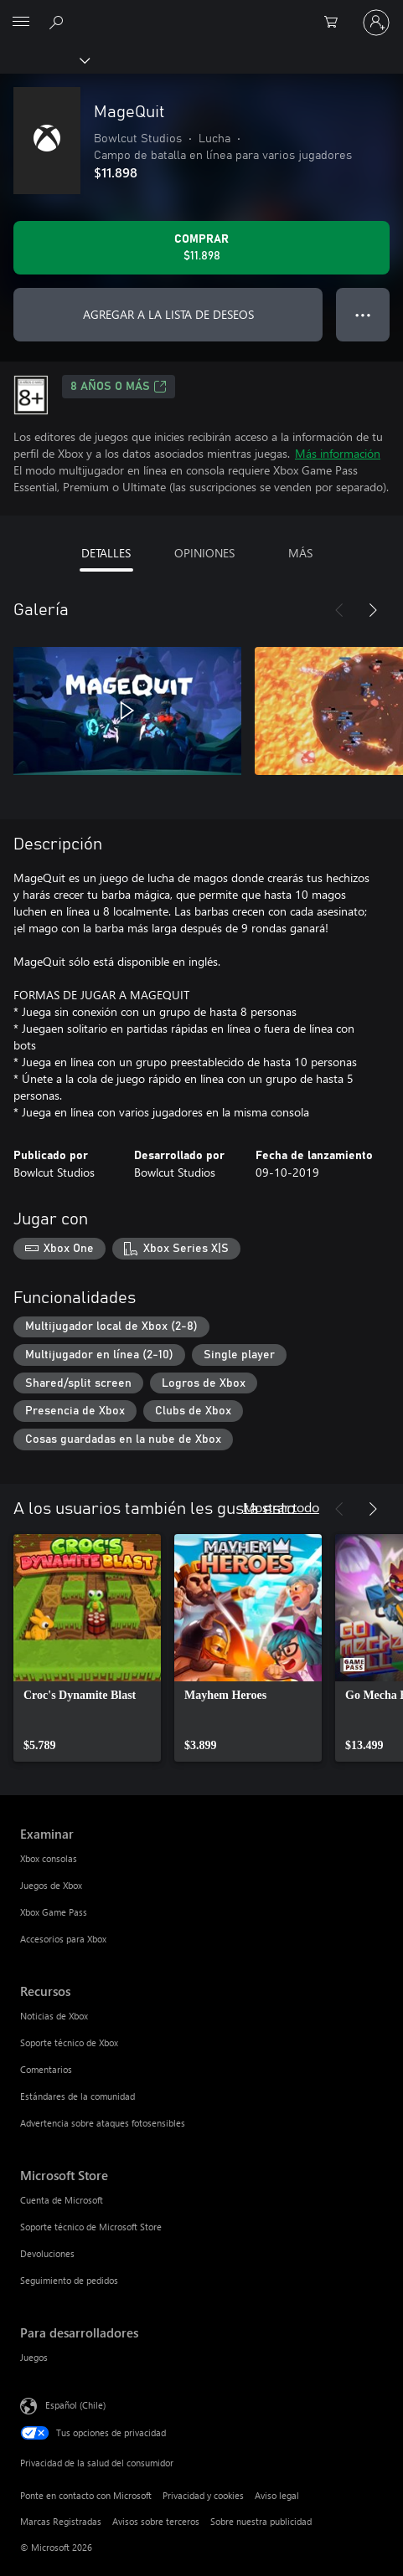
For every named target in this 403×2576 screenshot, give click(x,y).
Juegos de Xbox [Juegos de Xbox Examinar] (51, 1885)
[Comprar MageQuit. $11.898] (201, 248)
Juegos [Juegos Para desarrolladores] (34, 2357)
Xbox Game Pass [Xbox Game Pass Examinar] (53, 1911)
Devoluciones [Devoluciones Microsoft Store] (47, 2253)
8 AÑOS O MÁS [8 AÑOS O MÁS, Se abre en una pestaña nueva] (118, 386)
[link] (87, 1648)
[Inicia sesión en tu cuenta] (376, 23)
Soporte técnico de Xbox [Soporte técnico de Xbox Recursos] (69, 2042)
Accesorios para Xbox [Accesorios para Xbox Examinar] (63, 1938)
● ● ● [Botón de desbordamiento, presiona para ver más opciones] (363, 314)
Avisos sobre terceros (155, 2521)
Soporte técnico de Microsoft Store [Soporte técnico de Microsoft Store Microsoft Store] (91, 2226)
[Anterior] (339, 610)
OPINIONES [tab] (204, 553)
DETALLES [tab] (106, 553)
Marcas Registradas (60, 2521)
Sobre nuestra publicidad (261, 2521)
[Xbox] (44, 59)
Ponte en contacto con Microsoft (86, 2495)
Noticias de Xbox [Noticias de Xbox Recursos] (54, 2015)
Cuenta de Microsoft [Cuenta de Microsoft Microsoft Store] (61, 2199)
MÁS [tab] (300, 553)
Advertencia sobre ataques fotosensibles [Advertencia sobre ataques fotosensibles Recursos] (102, 2122)
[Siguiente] (373, 610)
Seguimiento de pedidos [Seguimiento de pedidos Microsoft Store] (69, 2280)
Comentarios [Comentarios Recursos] (46, 2069)
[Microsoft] (201, 13)
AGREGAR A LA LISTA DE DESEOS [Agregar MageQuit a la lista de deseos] (168, 314)
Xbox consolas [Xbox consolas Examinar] (48, 1858)
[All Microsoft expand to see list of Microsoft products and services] (21, 23)
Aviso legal (277, 2495)
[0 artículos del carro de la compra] (336, 23)
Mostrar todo (281, 1507)
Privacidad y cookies (203, 2495)
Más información (337, 453)
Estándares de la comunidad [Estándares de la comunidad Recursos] (77, 2096)
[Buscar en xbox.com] (58, 21)
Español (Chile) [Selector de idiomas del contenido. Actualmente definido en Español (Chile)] (75, 2404)
